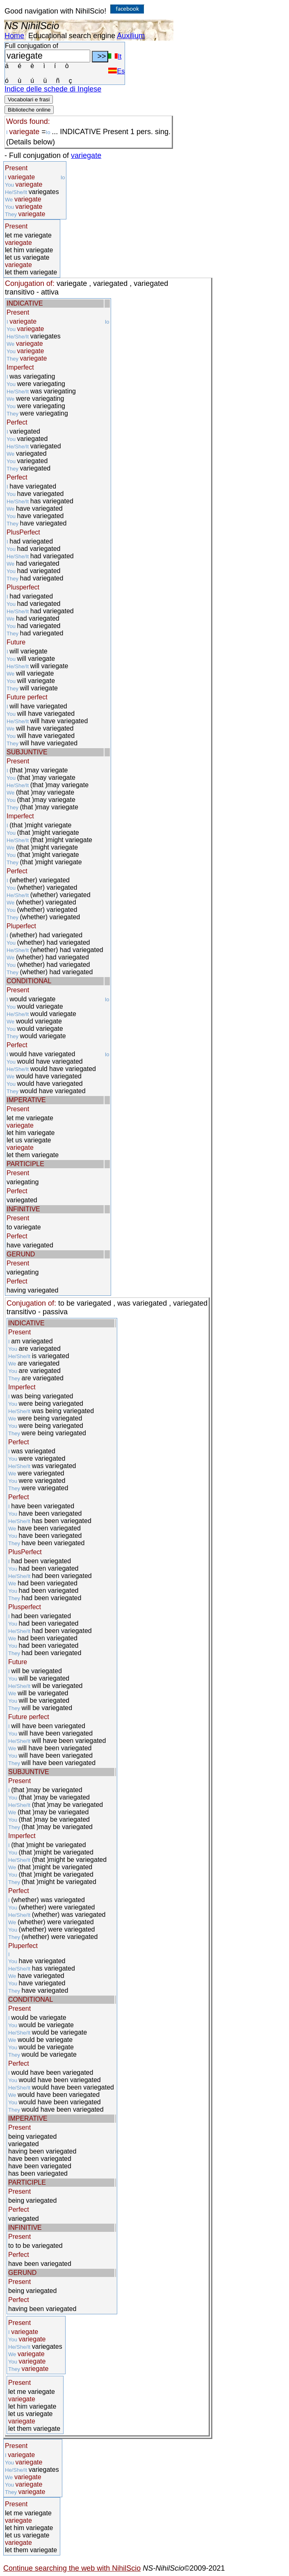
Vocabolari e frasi (29, 99)
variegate (86, 155)
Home (14, 36)
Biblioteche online (29, 110)
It (114, 56)
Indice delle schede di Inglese (53, 89)
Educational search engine (71, 36)
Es (116, 71)
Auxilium (131, 36)
